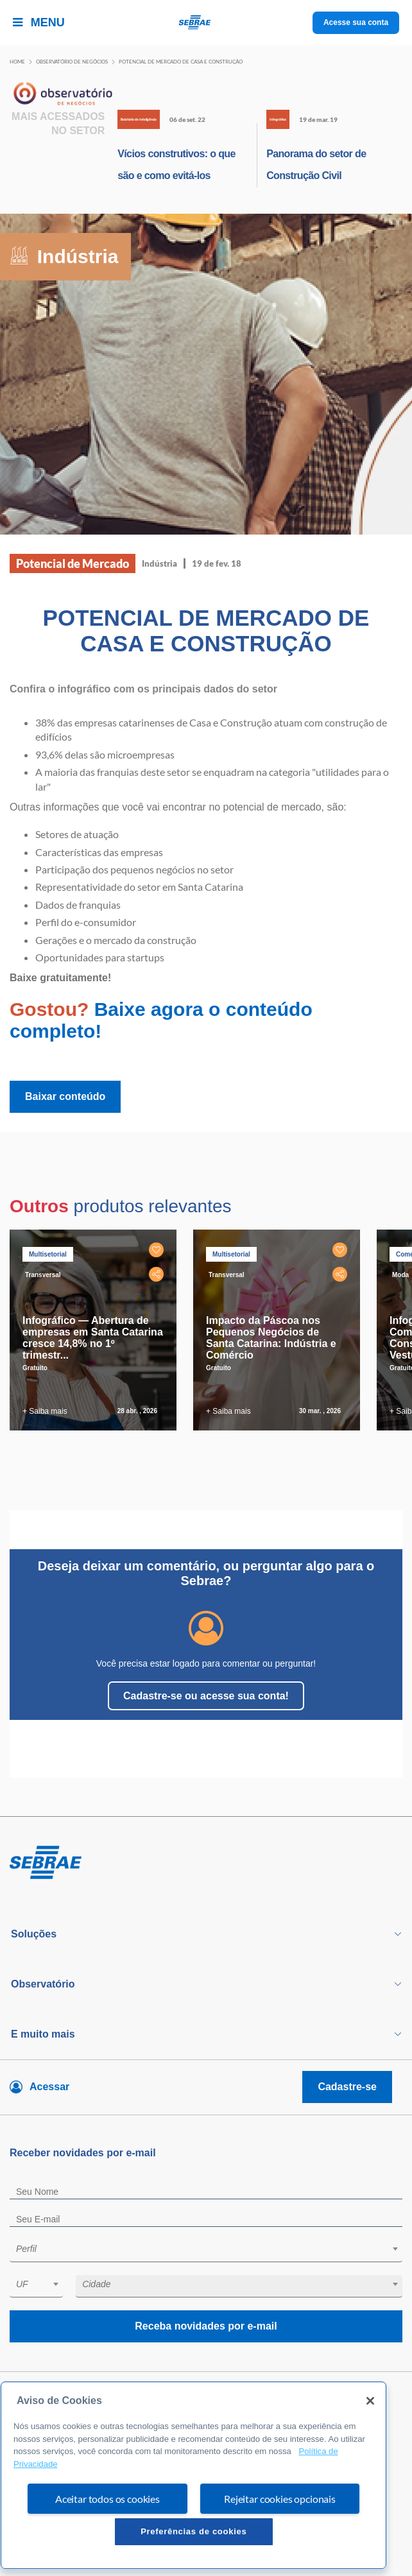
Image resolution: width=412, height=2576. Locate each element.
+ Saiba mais (44, 1411)
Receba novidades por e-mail (206, 2326)
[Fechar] (370, 2401)
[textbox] (212, 2249)
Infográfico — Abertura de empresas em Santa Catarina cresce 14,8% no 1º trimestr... (92, 1338)
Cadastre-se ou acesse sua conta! (206, 1695)
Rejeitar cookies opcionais (280, 2499)
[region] (193, 2475)
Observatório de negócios (72, 61)
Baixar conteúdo (65, 1096)
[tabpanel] (96, 1330)
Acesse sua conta (355, 22)
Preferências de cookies (193, 2531)
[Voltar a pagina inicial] (206, 23)
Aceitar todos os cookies (107, 2499)
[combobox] (206, 2251)
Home (17, 61)
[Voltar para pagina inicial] (206, 1863)
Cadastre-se (347, 2086)
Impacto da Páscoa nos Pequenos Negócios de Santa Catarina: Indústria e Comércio (271, 1338)
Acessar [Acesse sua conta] (49, 2086)
